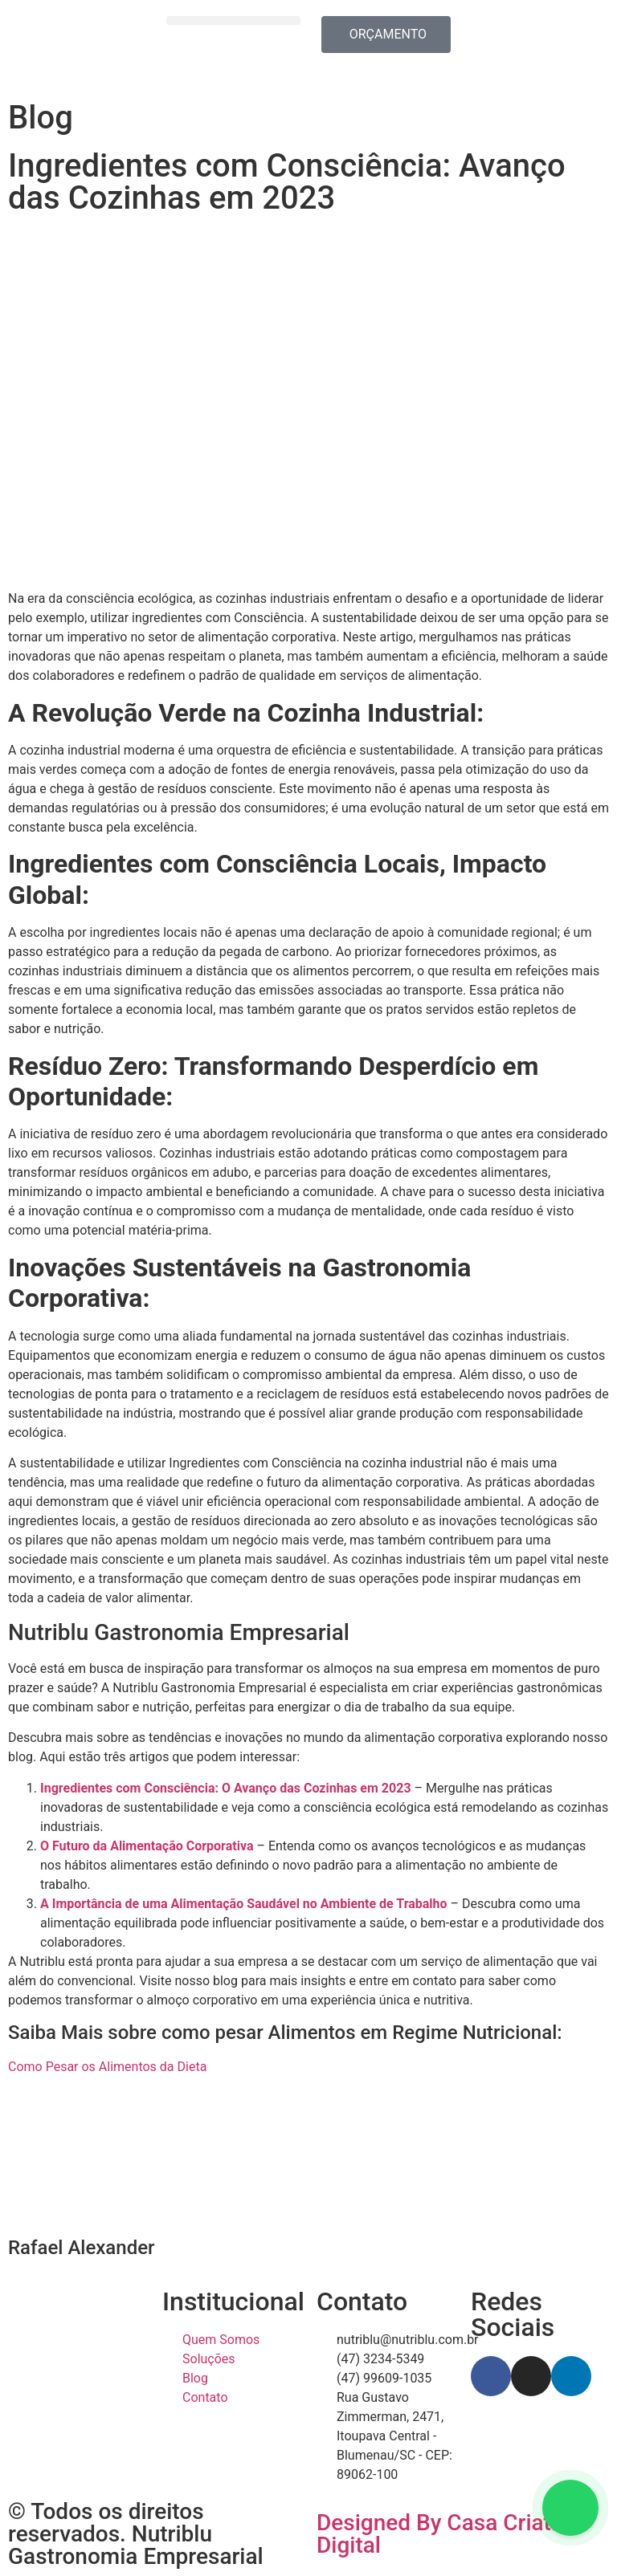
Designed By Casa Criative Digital (448, 2533)
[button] (233, 20)
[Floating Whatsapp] (570, 2508)
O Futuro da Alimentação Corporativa (146, 1846)
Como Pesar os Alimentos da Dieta (107, 2066)
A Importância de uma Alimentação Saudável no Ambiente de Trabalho (243, 1903)
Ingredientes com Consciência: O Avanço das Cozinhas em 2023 (225, 1788)
